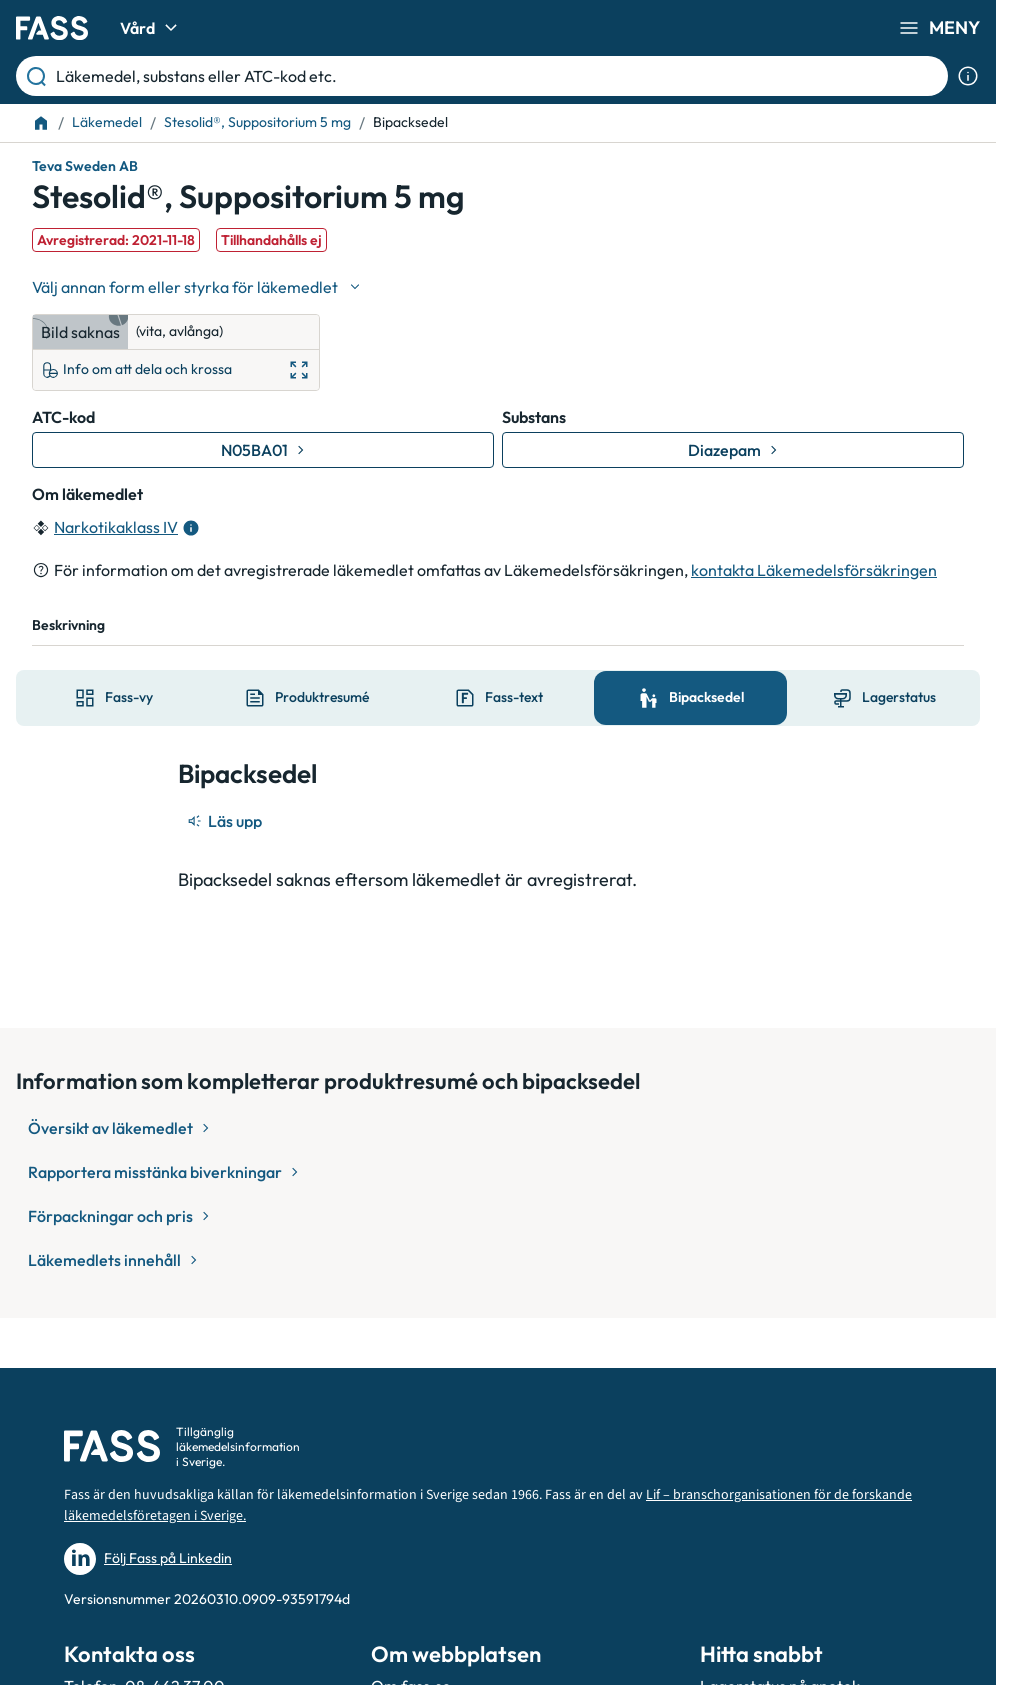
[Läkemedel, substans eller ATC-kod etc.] (498, 76)
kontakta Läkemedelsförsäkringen (814, 570)
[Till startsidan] (41, 123)
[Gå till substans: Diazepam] (733, 450)
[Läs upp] (226, 821)
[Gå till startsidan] (52, 28)
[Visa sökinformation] (968, 76)
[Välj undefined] (198, 287)
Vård (151, 28)
